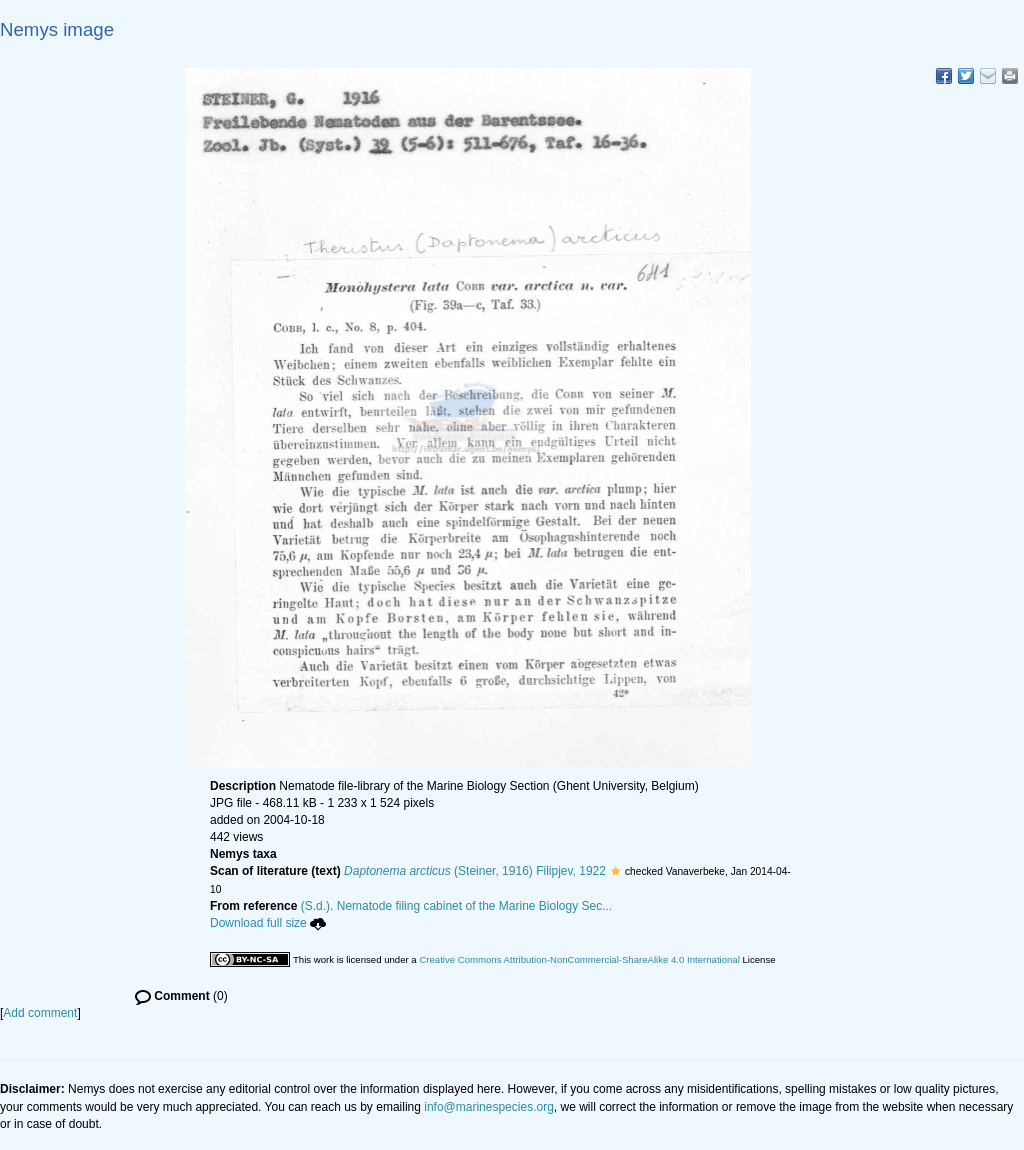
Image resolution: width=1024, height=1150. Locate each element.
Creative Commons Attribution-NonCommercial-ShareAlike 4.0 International (579, 959)
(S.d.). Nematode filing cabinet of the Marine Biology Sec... (457, 906)
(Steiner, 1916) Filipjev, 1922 (475, 871)
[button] (615, 871)
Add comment (40, 1013)
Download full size (268, 923)
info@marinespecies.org (489, 1107)
